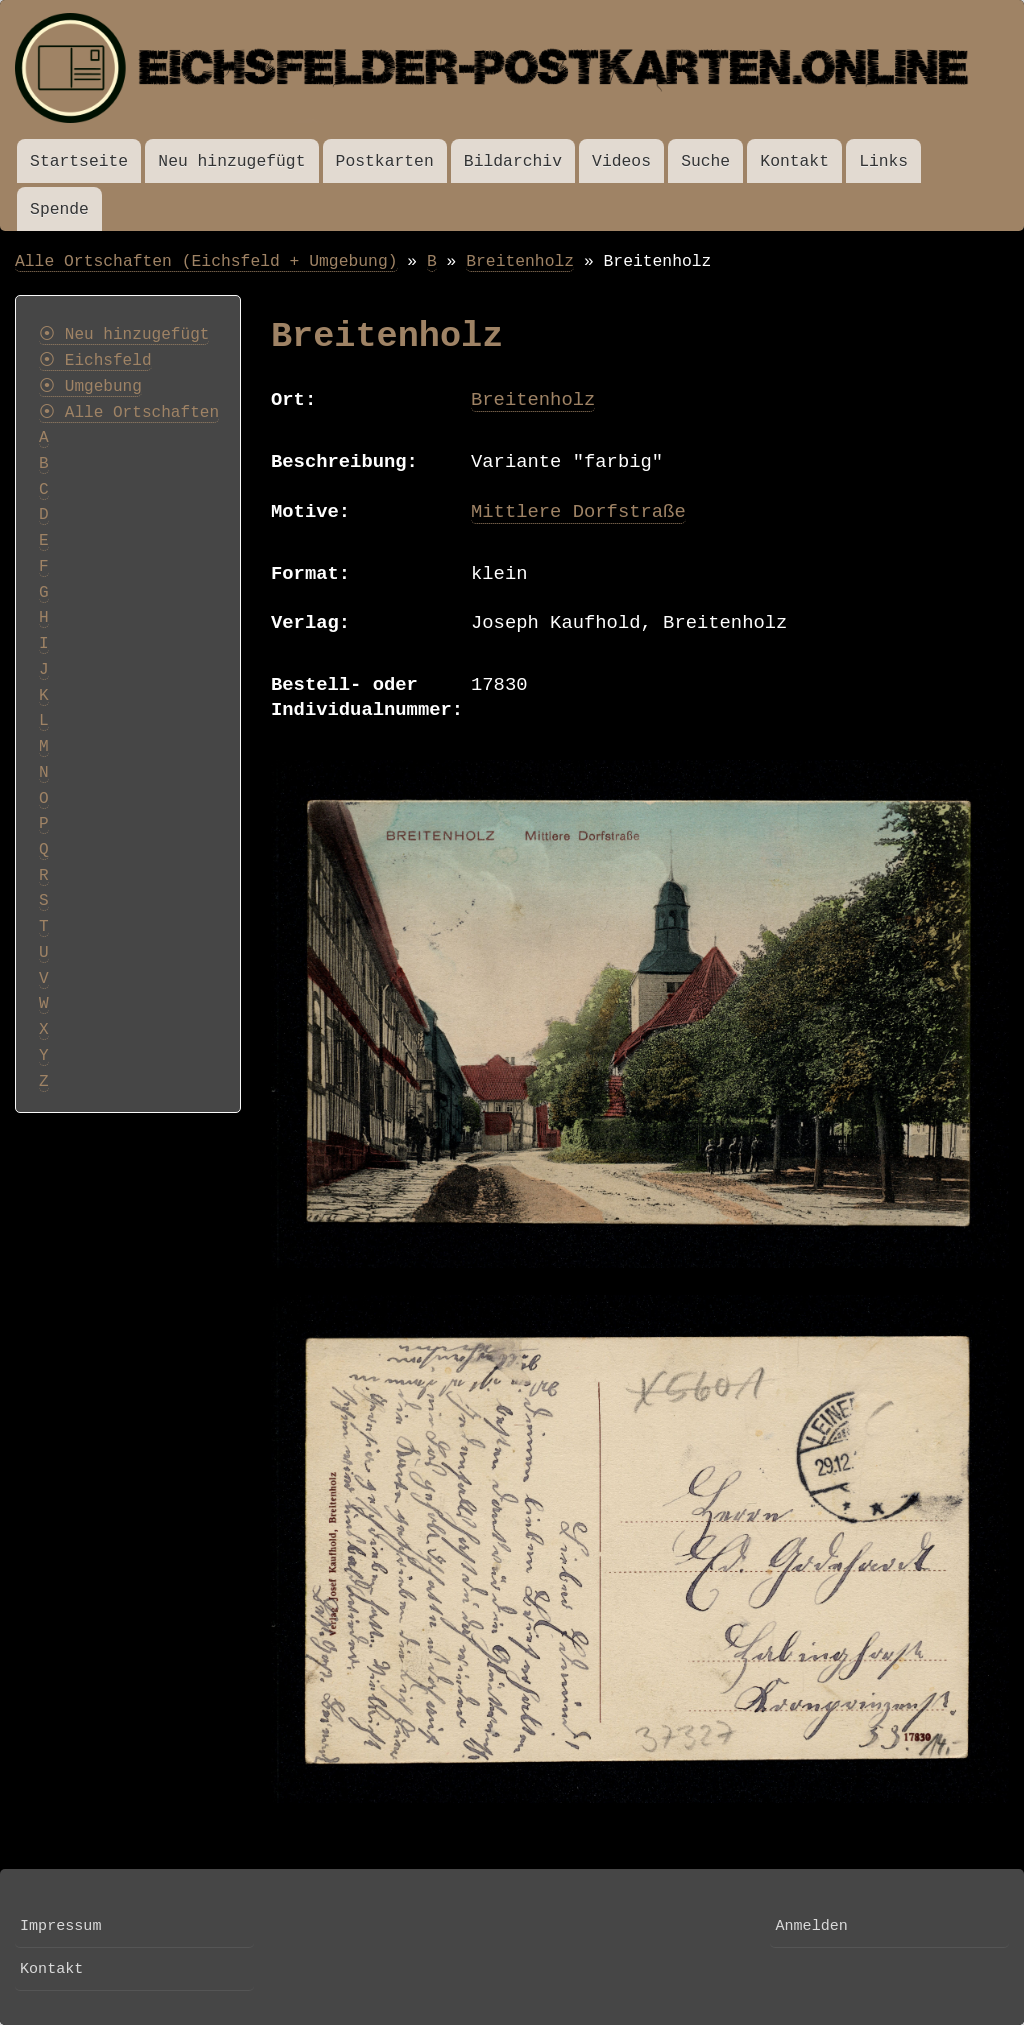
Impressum (60, 1926)
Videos (621, 161)
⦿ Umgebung (90, 387)
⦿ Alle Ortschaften (129, 413)
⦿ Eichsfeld (95, 361)
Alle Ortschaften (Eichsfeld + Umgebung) (206, 261)
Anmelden (811, 1926)
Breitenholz (520, 261)
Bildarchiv (513, 161)
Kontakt (794, 161)
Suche (705, 161)
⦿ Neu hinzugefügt (124, 335)
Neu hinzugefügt (231, 161)
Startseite (79, 161)
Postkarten (385, 161)
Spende (59, 209)
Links (883, 161)
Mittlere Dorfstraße (578, 512)
